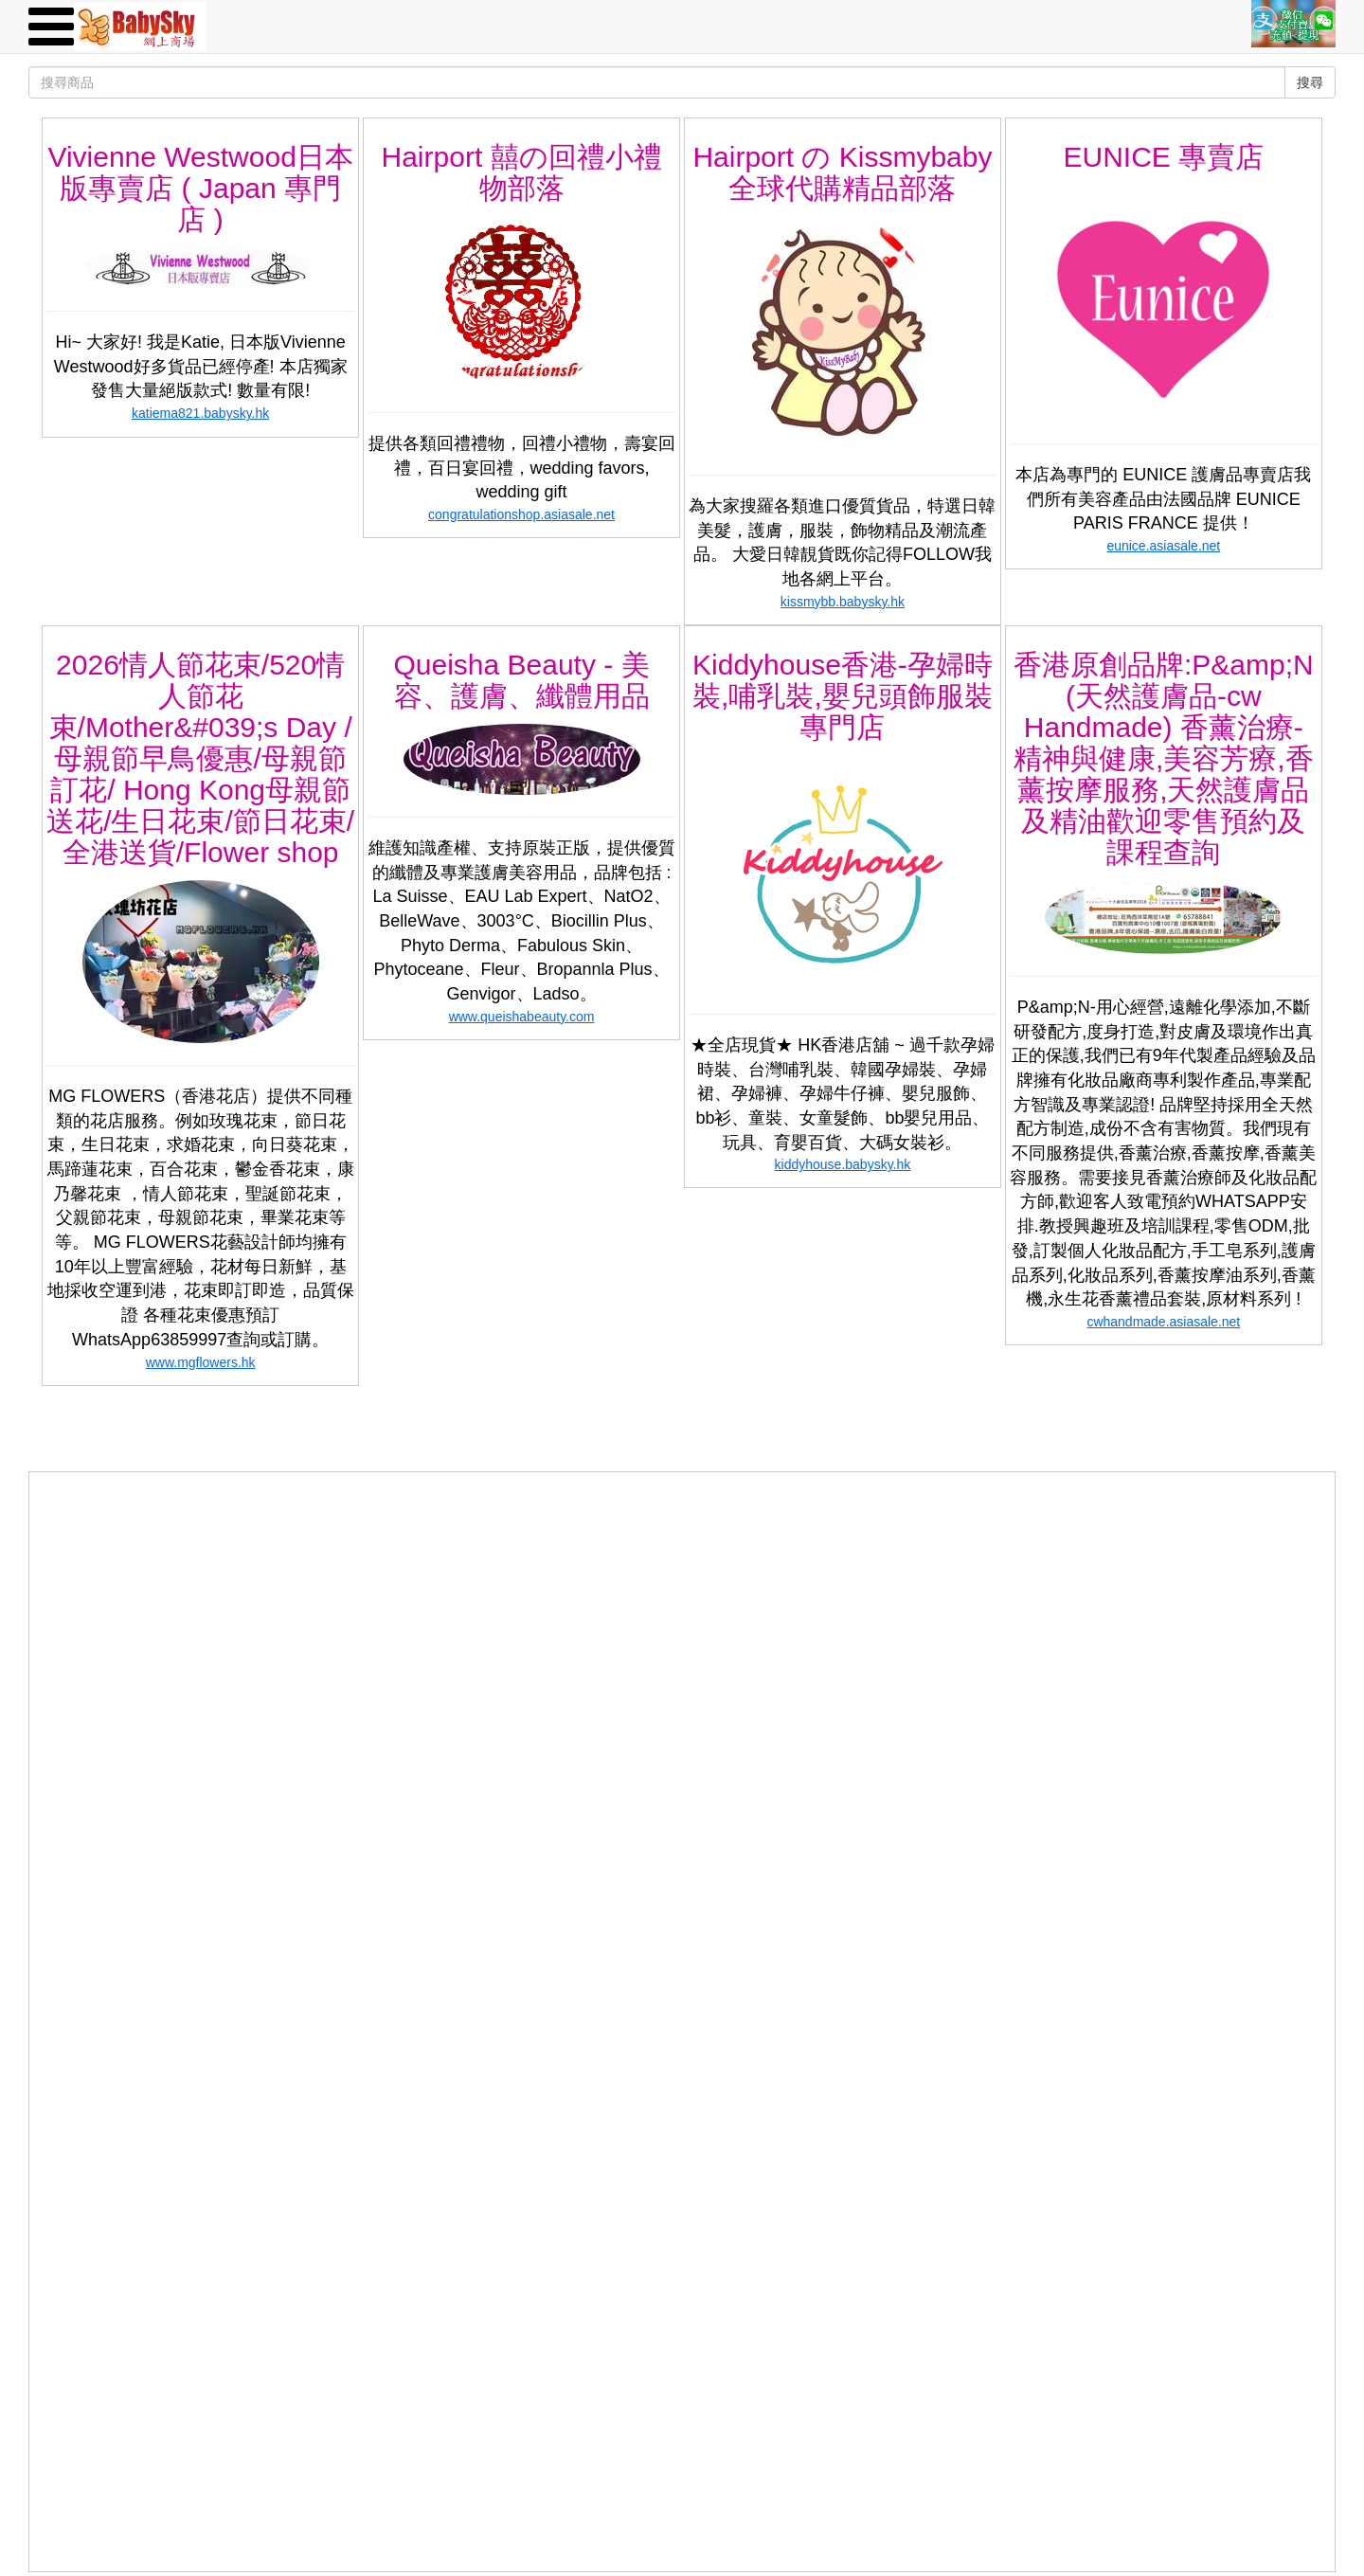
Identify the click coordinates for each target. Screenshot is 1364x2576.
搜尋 (1310, 82)
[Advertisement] (682, 1605)
